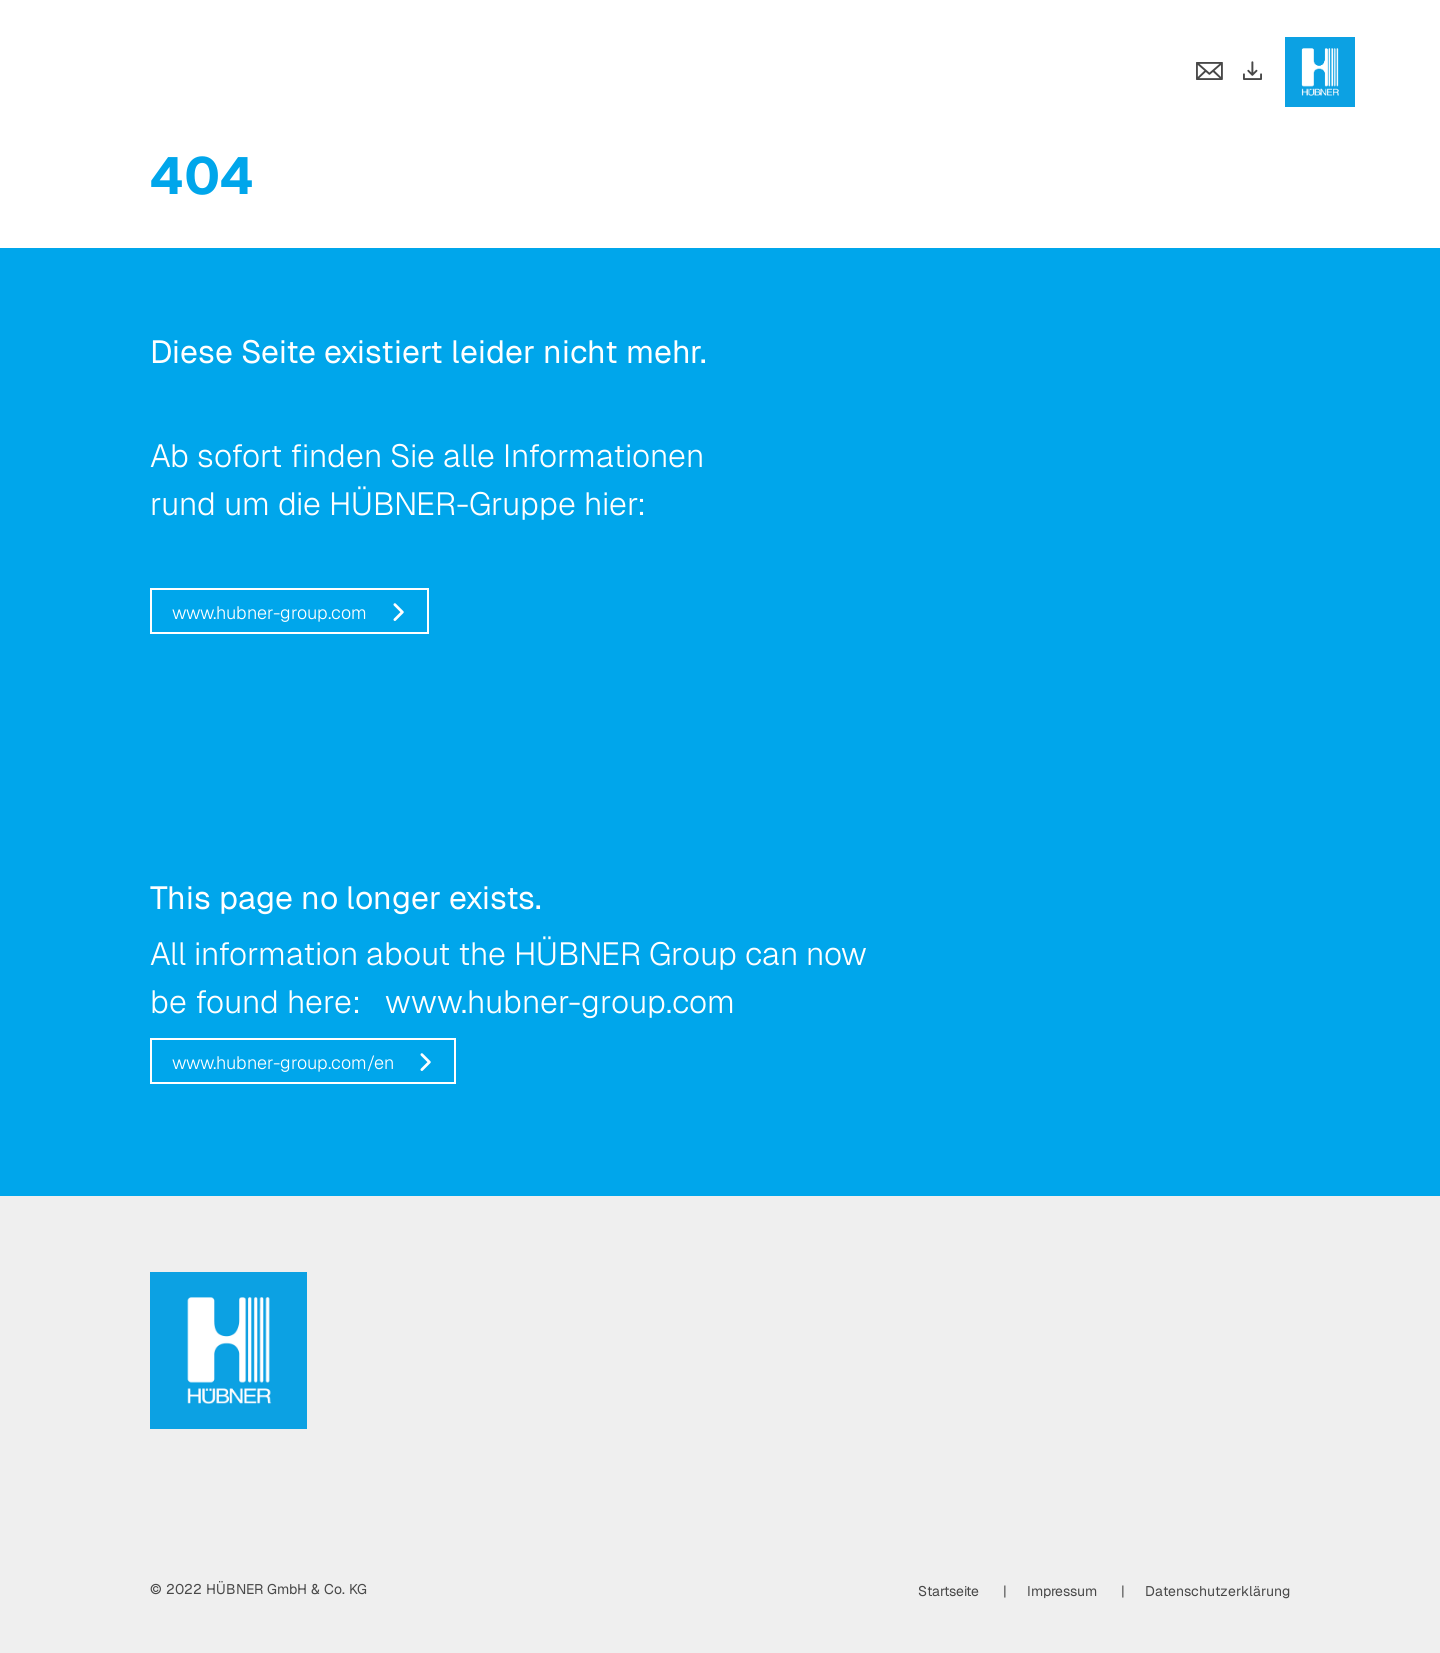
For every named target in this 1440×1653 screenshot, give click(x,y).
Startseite (948, 1591)
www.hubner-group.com (269, 612)
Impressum (1062, 1591)
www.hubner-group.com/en (283, 1062)
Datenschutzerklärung (1217, 1591)
